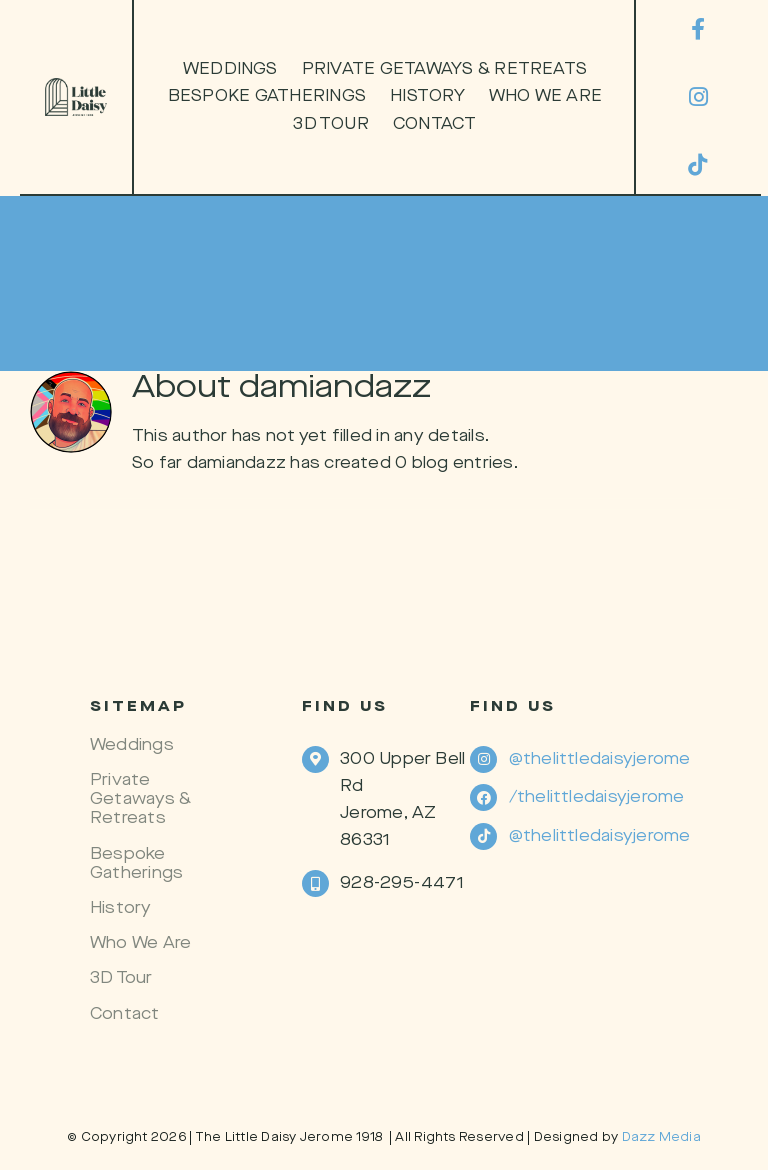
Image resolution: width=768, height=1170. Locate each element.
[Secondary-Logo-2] (76, 85)
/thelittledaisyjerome (597, 797)
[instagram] (698, 97)
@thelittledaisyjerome (600, 759)
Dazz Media (661, 1137)
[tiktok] (698, 165)
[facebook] (698, 29)
